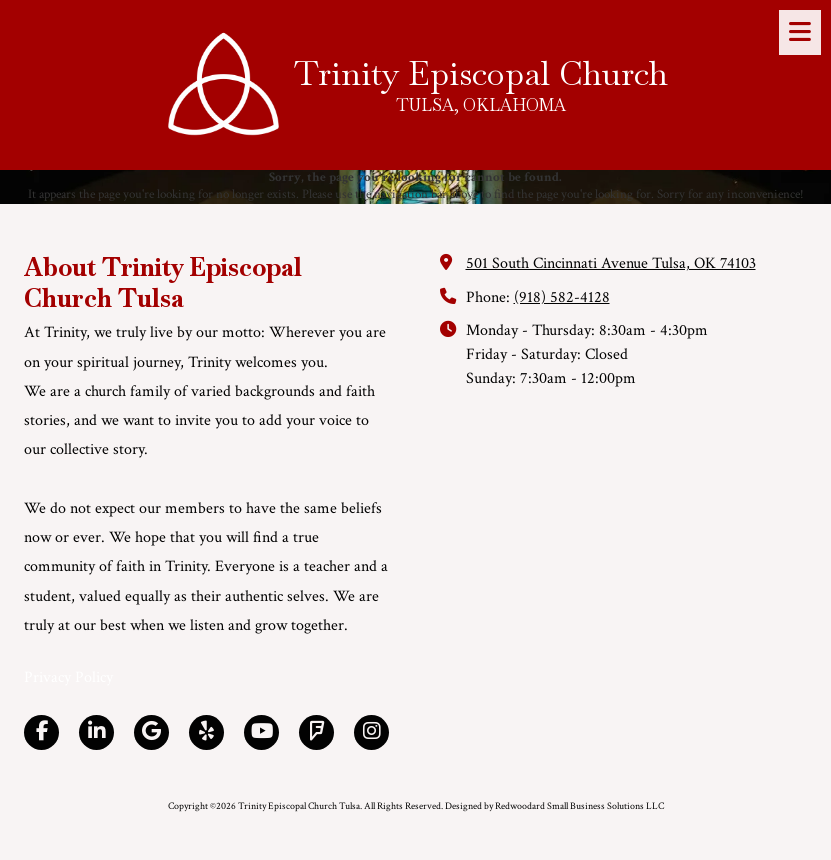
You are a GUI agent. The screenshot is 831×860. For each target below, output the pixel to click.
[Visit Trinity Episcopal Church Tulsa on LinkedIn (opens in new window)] (96, 732)
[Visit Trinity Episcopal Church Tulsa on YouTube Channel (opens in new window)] (261, 732)
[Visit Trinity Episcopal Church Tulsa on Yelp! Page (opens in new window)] (206, 732)
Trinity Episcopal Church (481, 73)
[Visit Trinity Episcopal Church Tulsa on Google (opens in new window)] (151, 732)
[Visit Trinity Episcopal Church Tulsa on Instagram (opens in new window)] (371, 732)
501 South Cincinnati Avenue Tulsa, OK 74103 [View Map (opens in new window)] (611, 263)
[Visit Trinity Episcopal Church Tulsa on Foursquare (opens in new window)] (316, 732)
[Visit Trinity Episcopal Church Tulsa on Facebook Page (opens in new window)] (41, 732)
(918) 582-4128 (562, 297)
